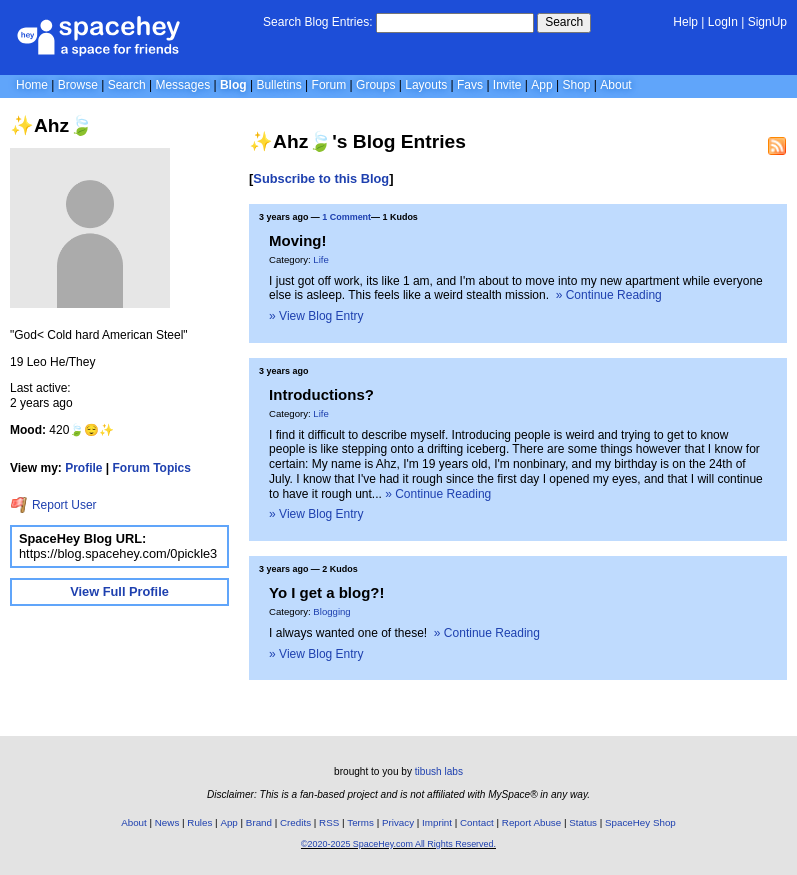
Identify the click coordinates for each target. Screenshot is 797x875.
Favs (470, 85)
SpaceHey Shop (640, 822)
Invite (507, 85)
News (167, 822)
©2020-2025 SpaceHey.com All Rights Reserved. (398, 844)
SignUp (767, 22)
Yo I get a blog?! (326, 592)
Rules (199, 822)
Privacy (398, 822)
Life (320, 259)
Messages (182, 85)
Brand (259, 822)
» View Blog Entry (316, 316)
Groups (375, 85)
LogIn (723, 22)
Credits (295, 822)
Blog (233, 85)
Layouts (426, 85)
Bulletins (278, 85)
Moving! (297, 240)
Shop (576, 85)
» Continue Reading (609, 295)
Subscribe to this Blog (321, 178)
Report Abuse (531, 822)
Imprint (437, 822)
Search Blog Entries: (317, 22)
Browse (78, 85)
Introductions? (321, 394)
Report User (53, 505)
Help (685, 22)
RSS (329, 822)
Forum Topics (152, 468)
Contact (477, 822)
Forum (329, 85)
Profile (83, 468)
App (541, 85)
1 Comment (346, 217)
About (615, 85)
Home (32, 85)
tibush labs (439, 771)
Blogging (331, 611)
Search (564, 22)
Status (583, 822)
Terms (360, 822)
